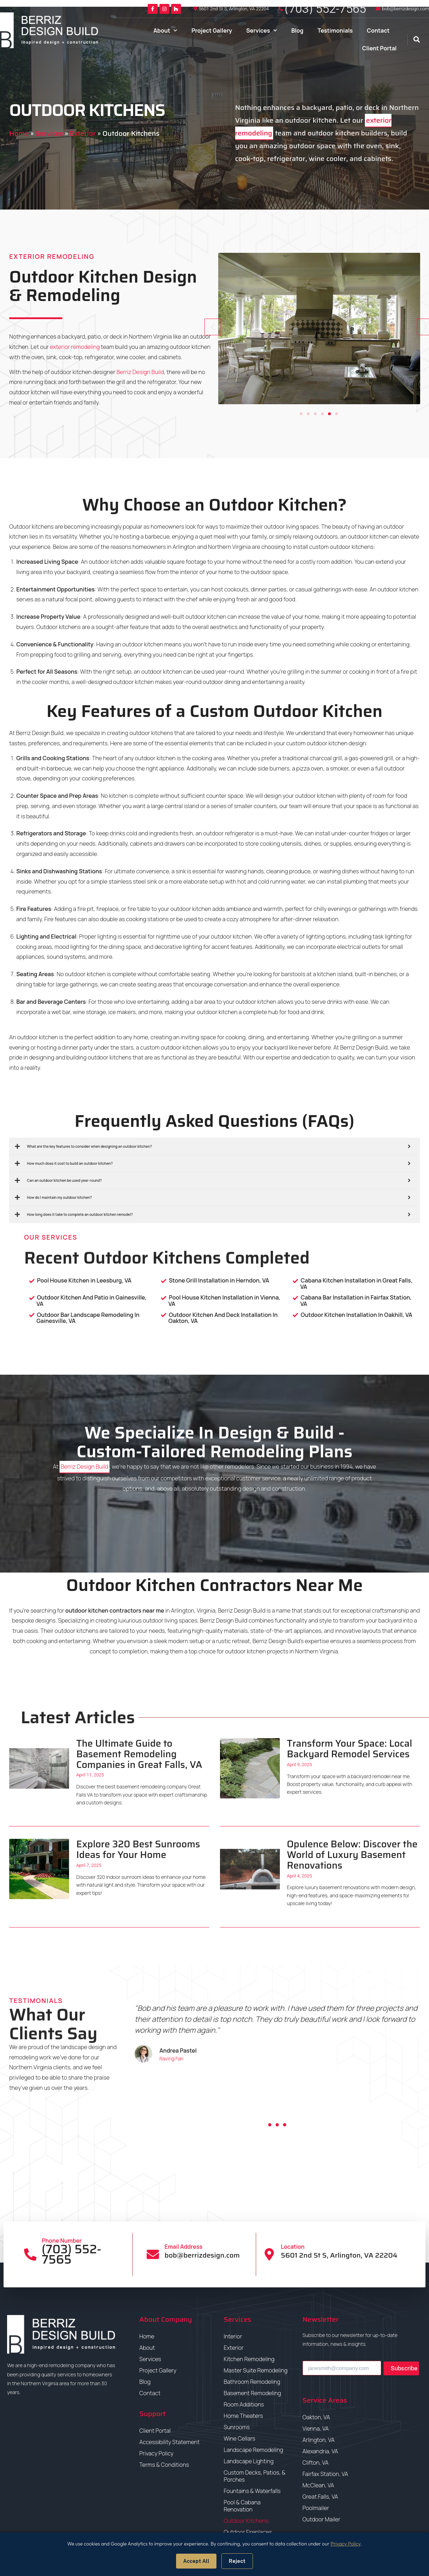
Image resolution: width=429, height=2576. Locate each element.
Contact (378, 30)
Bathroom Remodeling (252, 2382)
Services (261, 30)
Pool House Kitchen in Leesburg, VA (83, 1280)
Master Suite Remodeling (256, 2370)
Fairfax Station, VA (326, 2474)
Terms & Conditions (164, 2465)
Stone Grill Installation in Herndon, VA (218, 1280)
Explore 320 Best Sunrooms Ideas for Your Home (138, 1849)
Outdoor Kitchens (246, 2521)
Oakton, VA (316, 2417)
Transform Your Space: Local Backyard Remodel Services (349, 1749)
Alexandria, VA (320, 2451)
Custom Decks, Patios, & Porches (255, 2476)
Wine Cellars (239, 2438)
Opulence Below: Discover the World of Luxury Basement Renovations (352, 1854)
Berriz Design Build (140, 372)
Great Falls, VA (320, 2496)
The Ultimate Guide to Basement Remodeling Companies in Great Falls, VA (139, 1754)
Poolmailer (316, 2508)
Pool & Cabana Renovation (242, 2505)
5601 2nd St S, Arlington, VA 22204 (234, 8)
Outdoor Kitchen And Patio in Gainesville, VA (91, 1300)
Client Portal (379, 48)
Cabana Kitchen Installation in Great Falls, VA (356, 1283)
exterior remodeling (75, 347)
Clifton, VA (316, 2462)
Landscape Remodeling (253, 2450)
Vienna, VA (316, 2428)
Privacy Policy (156, 2453)
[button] (416, 39)
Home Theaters (243, 2416)
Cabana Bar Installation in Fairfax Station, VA (356, 1300)
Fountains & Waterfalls (252, 2491)
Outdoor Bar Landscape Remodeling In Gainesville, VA (88, 1318)
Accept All (196, 2561)
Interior (233, 2336)
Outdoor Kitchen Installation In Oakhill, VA (356, 1315)
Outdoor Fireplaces (248, 2532)
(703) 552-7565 (325, 9)
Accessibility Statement (169, 2442)
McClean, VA (318, 2485)
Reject (237, 2561)
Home (19, 133)
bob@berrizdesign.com (405, 8)
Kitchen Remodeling (249, 2359)
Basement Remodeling (252, 2393)
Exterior (83, 133)
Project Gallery (211, 30)
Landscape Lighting (249, 2461)
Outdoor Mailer (321, 2519)
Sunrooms (237, 2427)
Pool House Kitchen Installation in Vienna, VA (224, 1300)
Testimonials (334, 30)
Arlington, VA (319, 2440)
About (165, 30)
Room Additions (244, 2404)
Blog (297, 30)
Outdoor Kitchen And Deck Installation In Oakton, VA (222, 1318)
